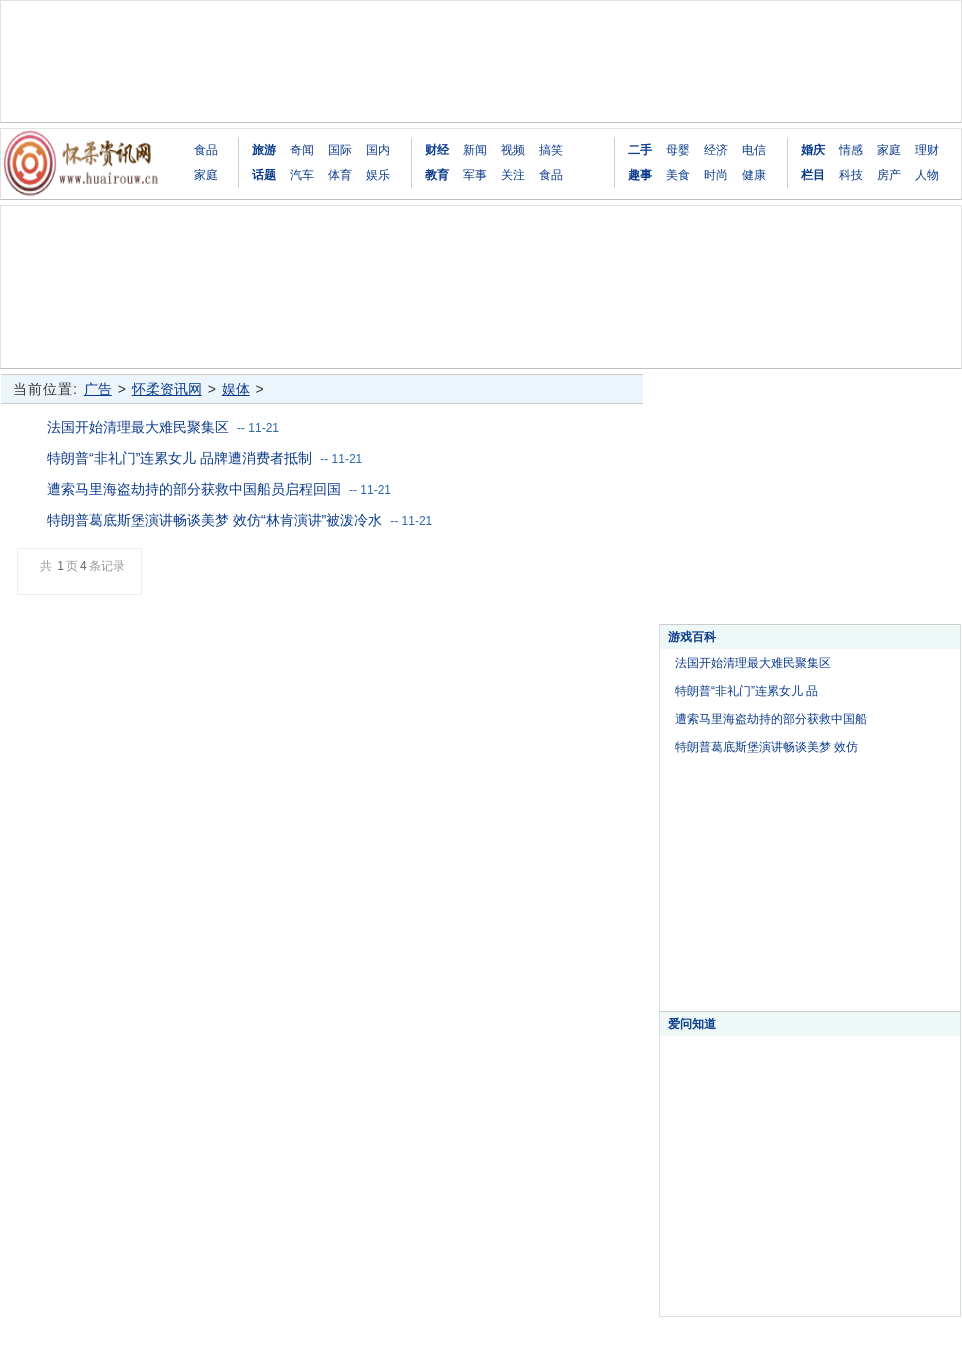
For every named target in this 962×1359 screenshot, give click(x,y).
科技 (851, 175)
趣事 (640, 175)
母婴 (678, 150)
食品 (206, 150)
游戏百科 (692, 637)
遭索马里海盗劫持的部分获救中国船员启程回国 (194, 489)
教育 (437, 175)
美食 (678, 175)
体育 (340, 175)
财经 (437, 150)
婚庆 (813, 150)
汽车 (302, 175)
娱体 (236, 389)
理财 (927, 150)
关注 (513, 175)
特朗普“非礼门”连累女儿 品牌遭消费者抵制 (179, 458)
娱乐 (378, 175)
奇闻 (302, 150)
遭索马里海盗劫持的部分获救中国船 (771, 719)
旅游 (264, 150)
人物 (927, 175)
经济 (716, 150)
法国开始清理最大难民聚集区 (138, 427)
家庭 (206, 175)
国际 (340, 150)
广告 (98, 389)
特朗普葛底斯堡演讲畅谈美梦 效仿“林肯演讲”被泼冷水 (214, 520)
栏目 (813, 175)
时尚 (716, 175)
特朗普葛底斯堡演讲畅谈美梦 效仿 (766, 747)
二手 (640, 150)
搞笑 (551, 150)
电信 (754, 150)
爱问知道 (692, 1024)
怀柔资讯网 (167, 389)
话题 (264, 175)
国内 (378, 150)
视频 (513, 150)
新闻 (475, 150)
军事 (475, 175)
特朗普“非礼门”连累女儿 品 (746, 691)
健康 (754, 175)
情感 (851, 150)
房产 (889, 175)
